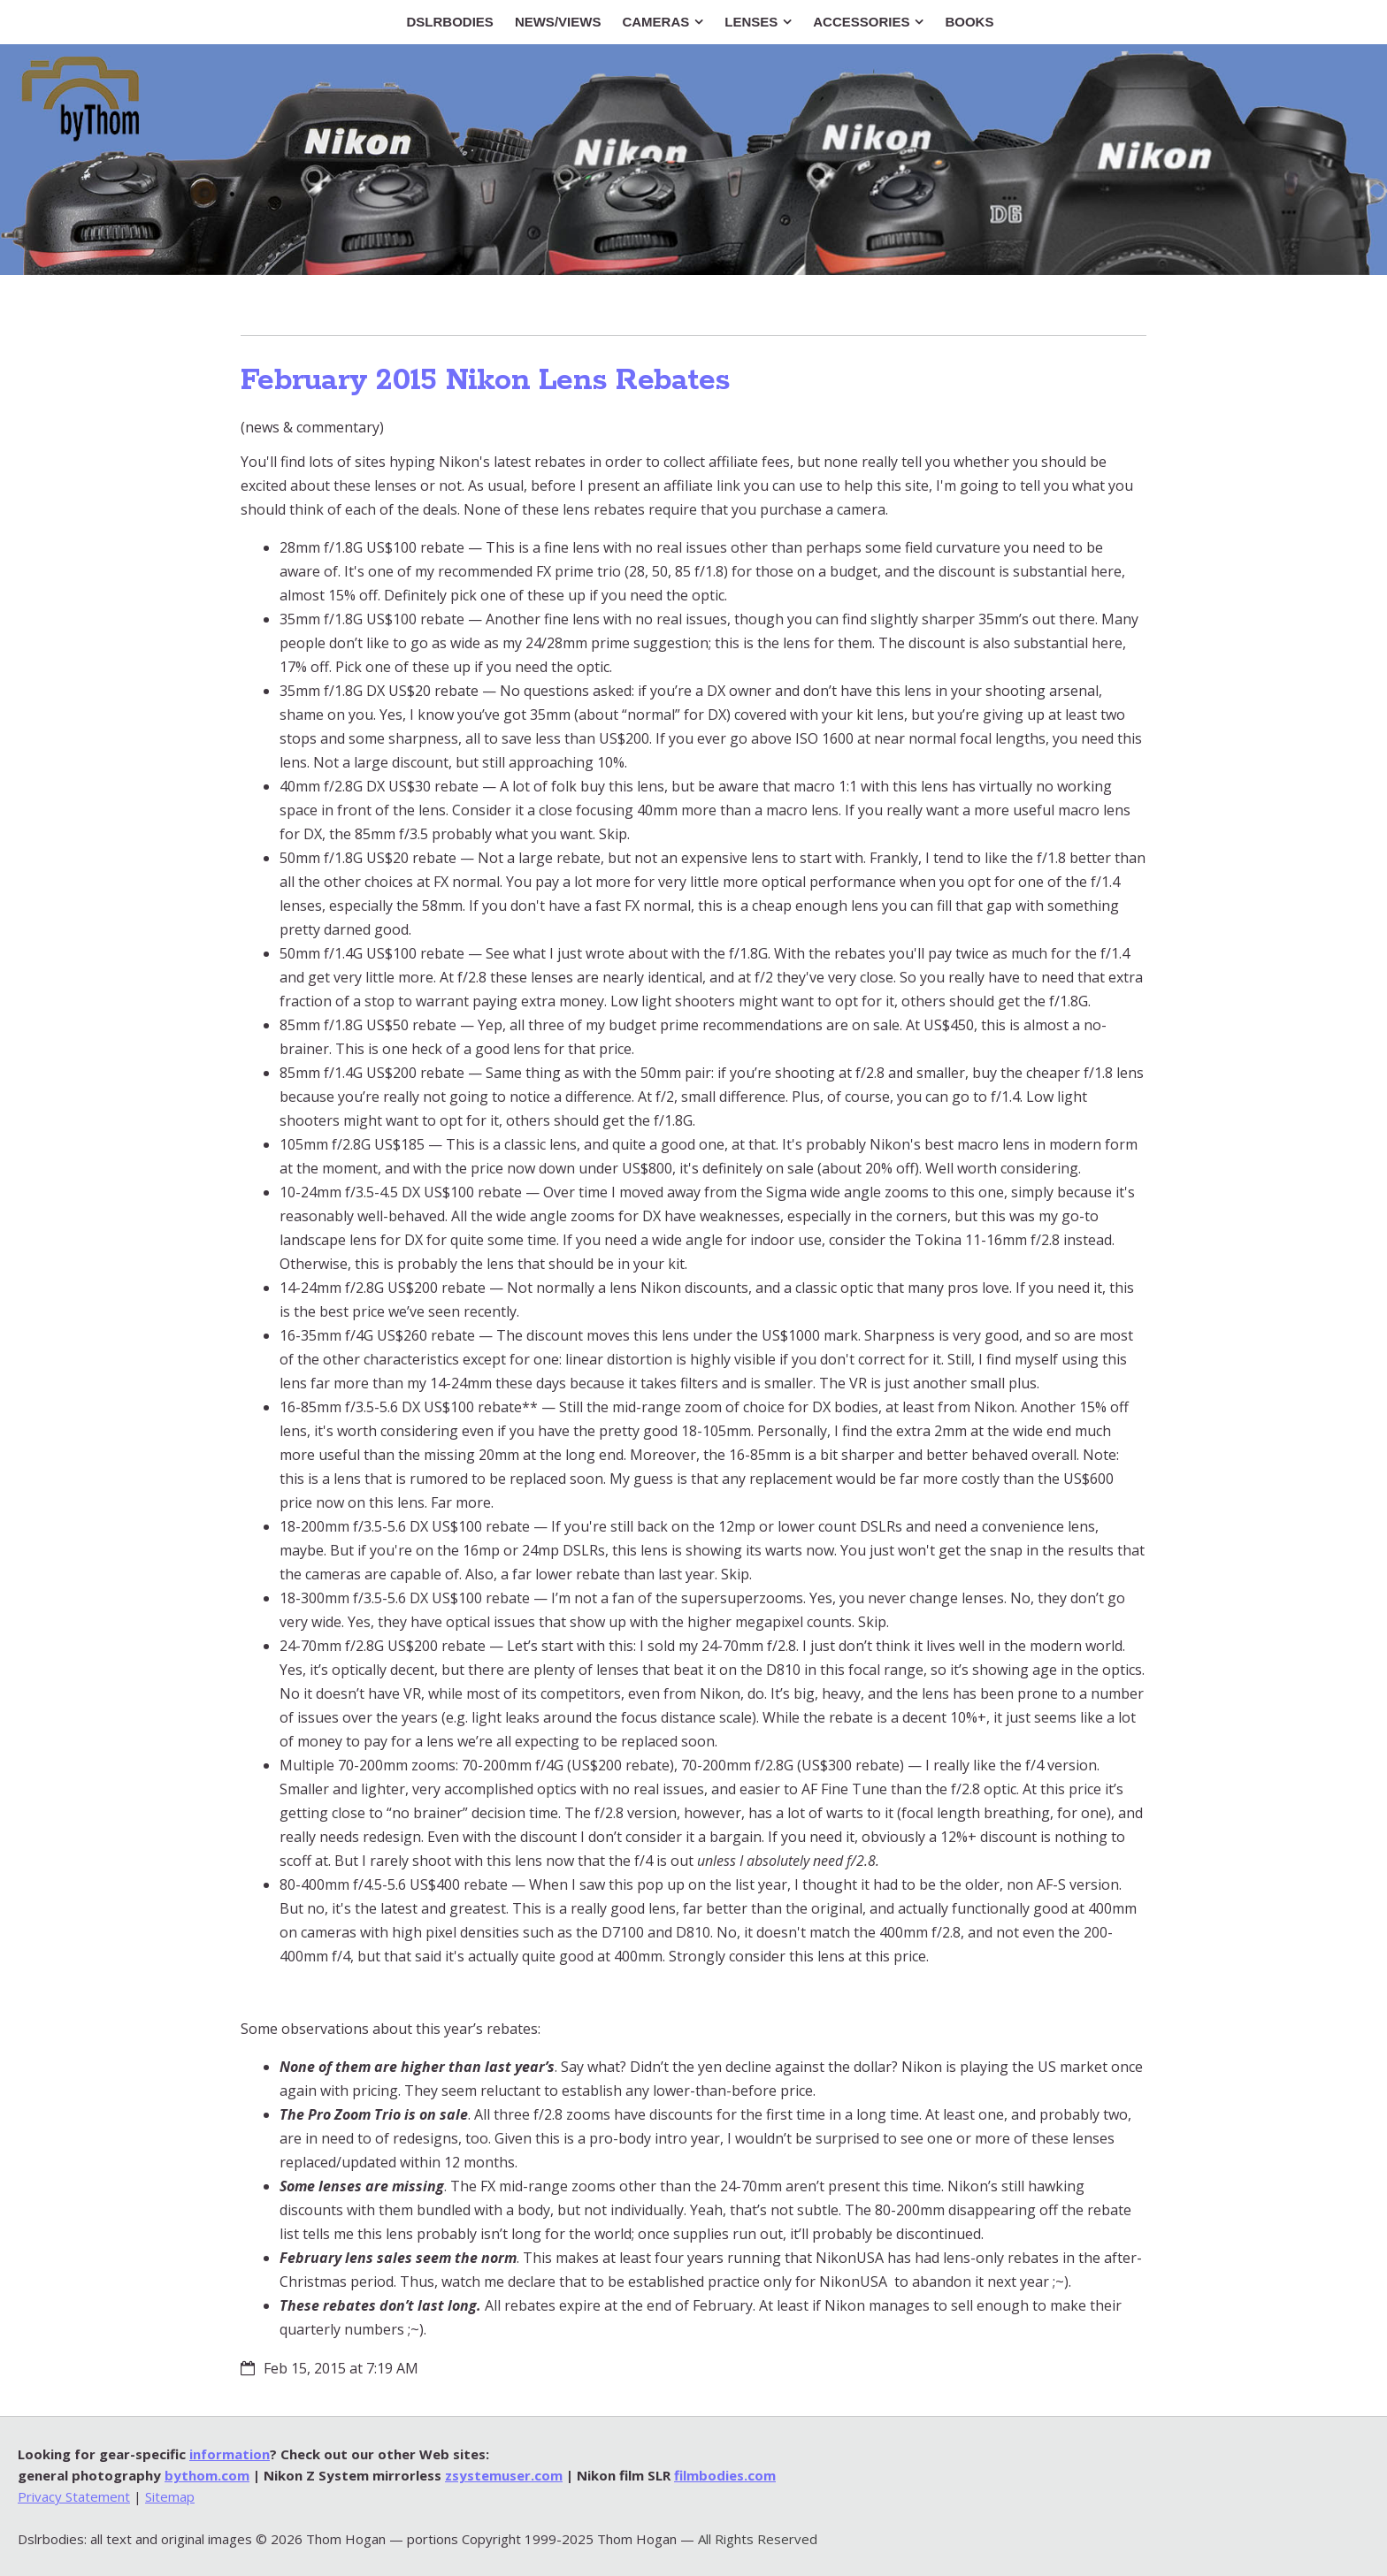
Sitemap (170, 2496)
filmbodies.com (725, 2475)
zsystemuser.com (504, 2475)
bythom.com (207, 2475)
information (229, 2454)
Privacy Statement (74, 2496)
